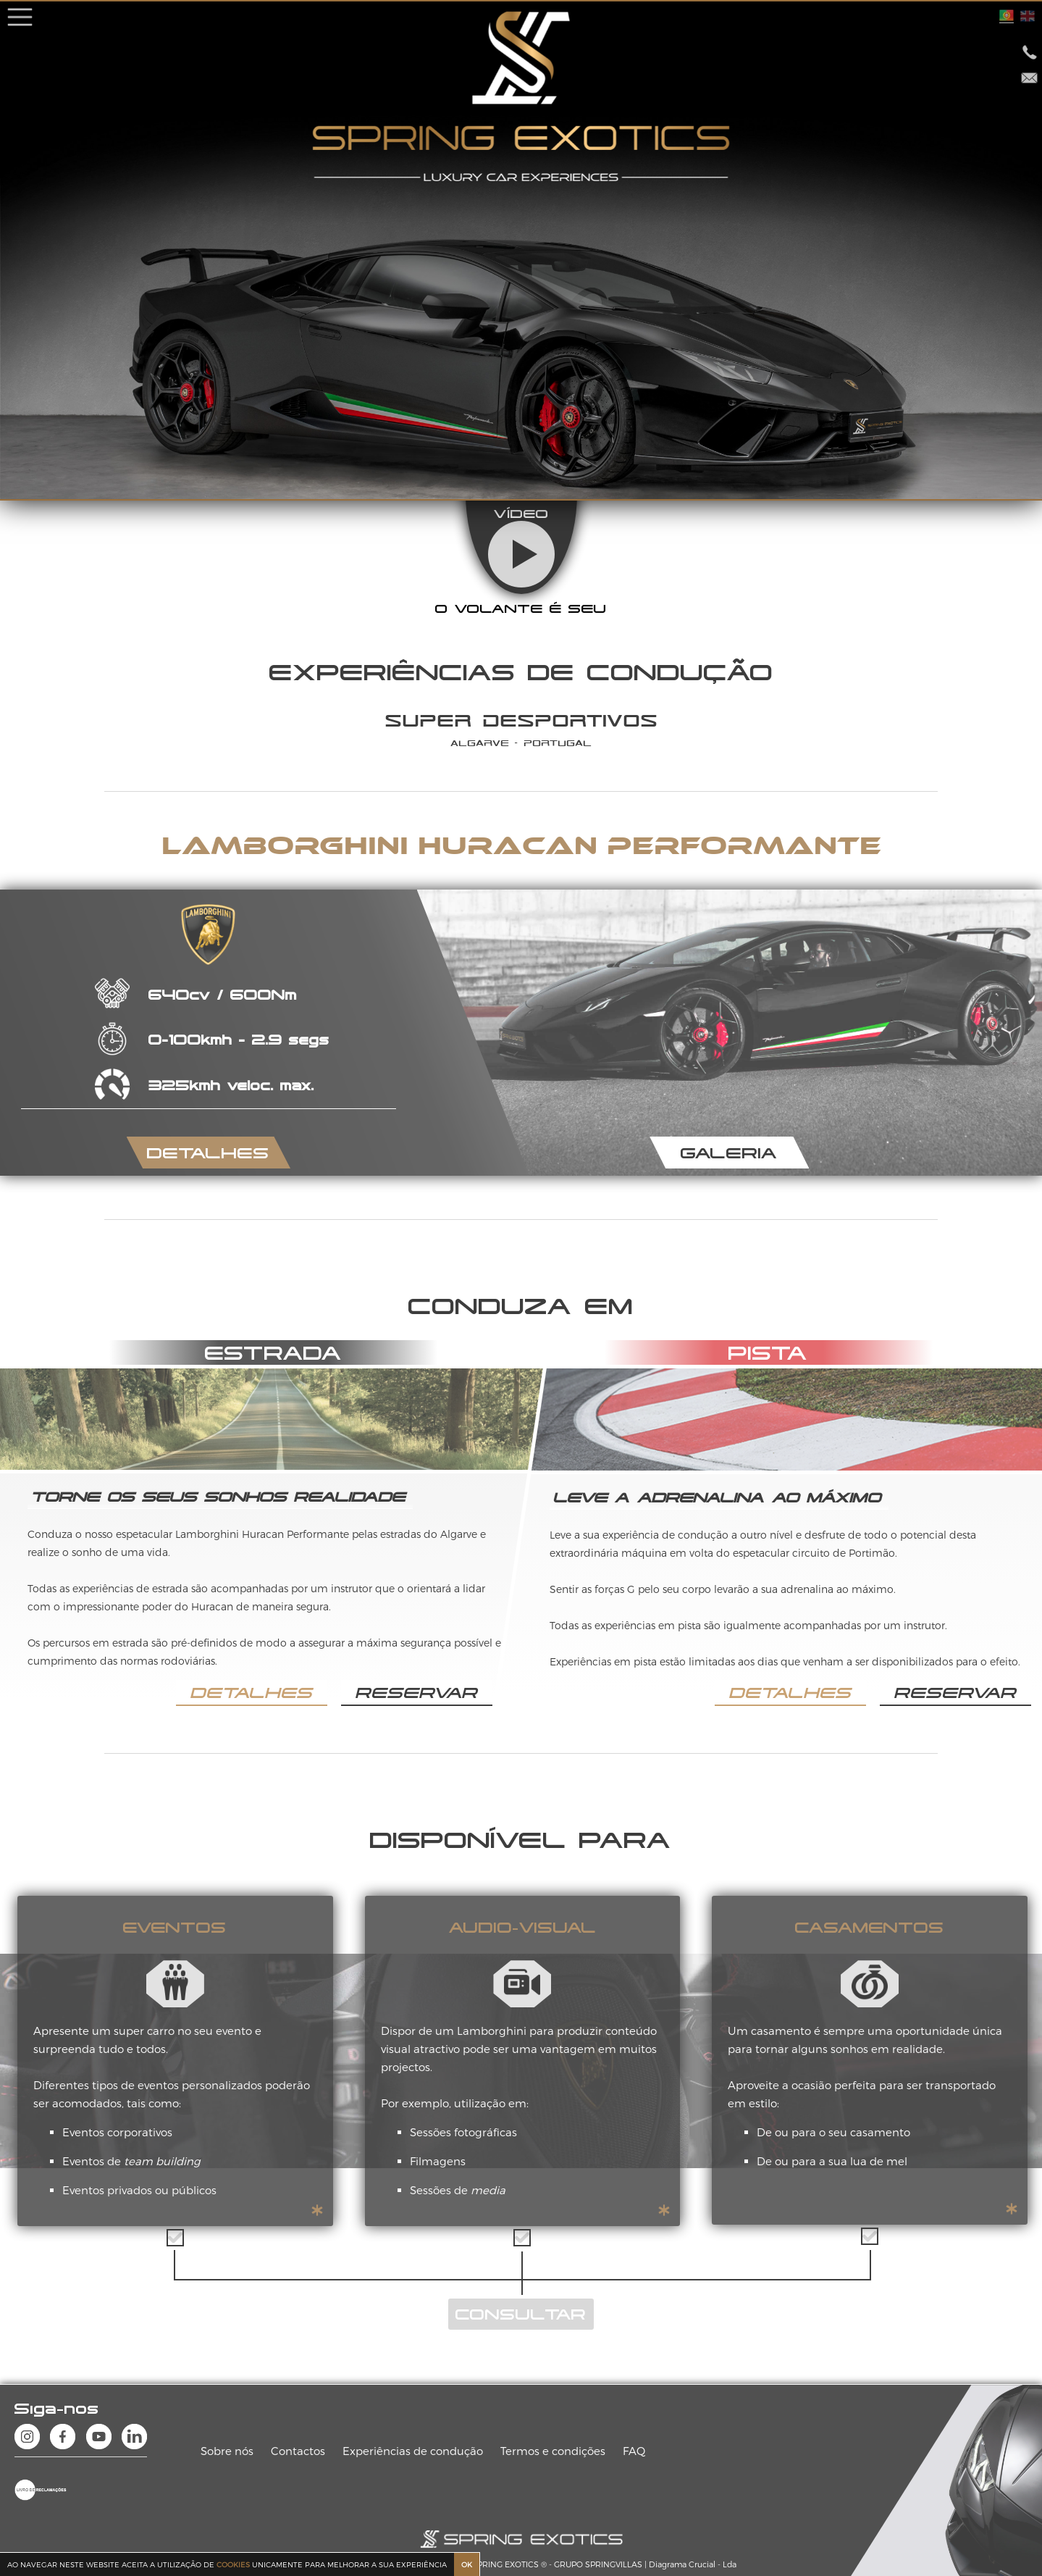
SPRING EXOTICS (505, 2564)
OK (466, 2564)
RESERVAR (417, 1692)
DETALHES (208, 1152)
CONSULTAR (521, 2314)
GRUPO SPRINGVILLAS (598, 2564)
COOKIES (233, 2564)
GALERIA (729, 1152)
